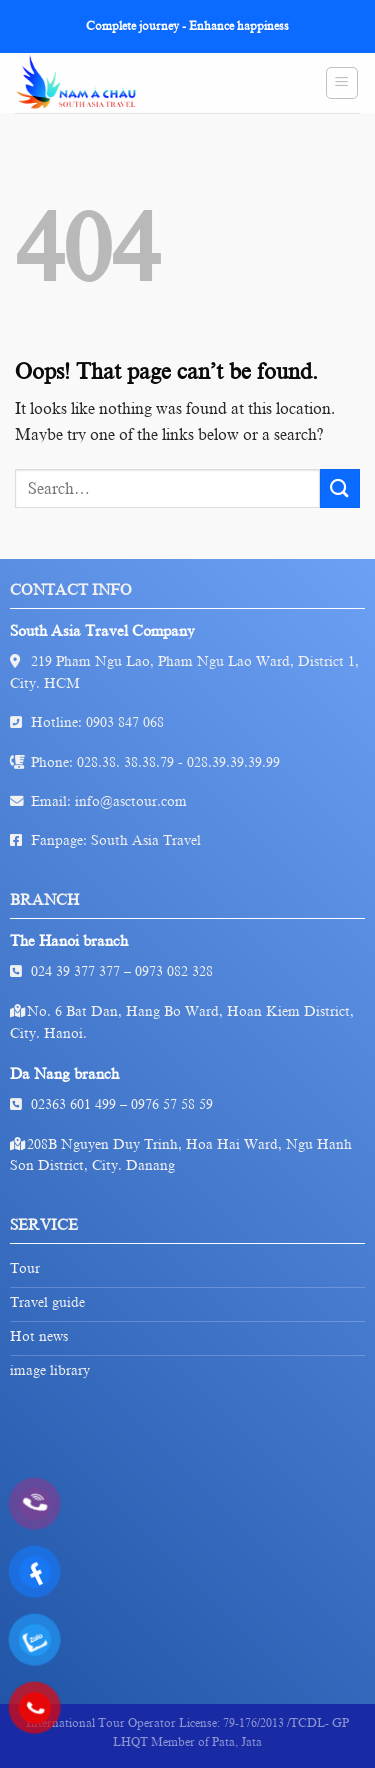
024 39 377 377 (75, 971)
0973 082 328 (174, 971)
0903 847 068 (125, 722)
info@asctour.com (131, 801)
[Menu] (342, 83)
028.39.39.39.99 (233, 762)
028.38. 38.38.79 (125, 762)
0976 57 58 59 (172, 1104)
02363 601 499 (73, 1104)
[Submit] (340, 488)
